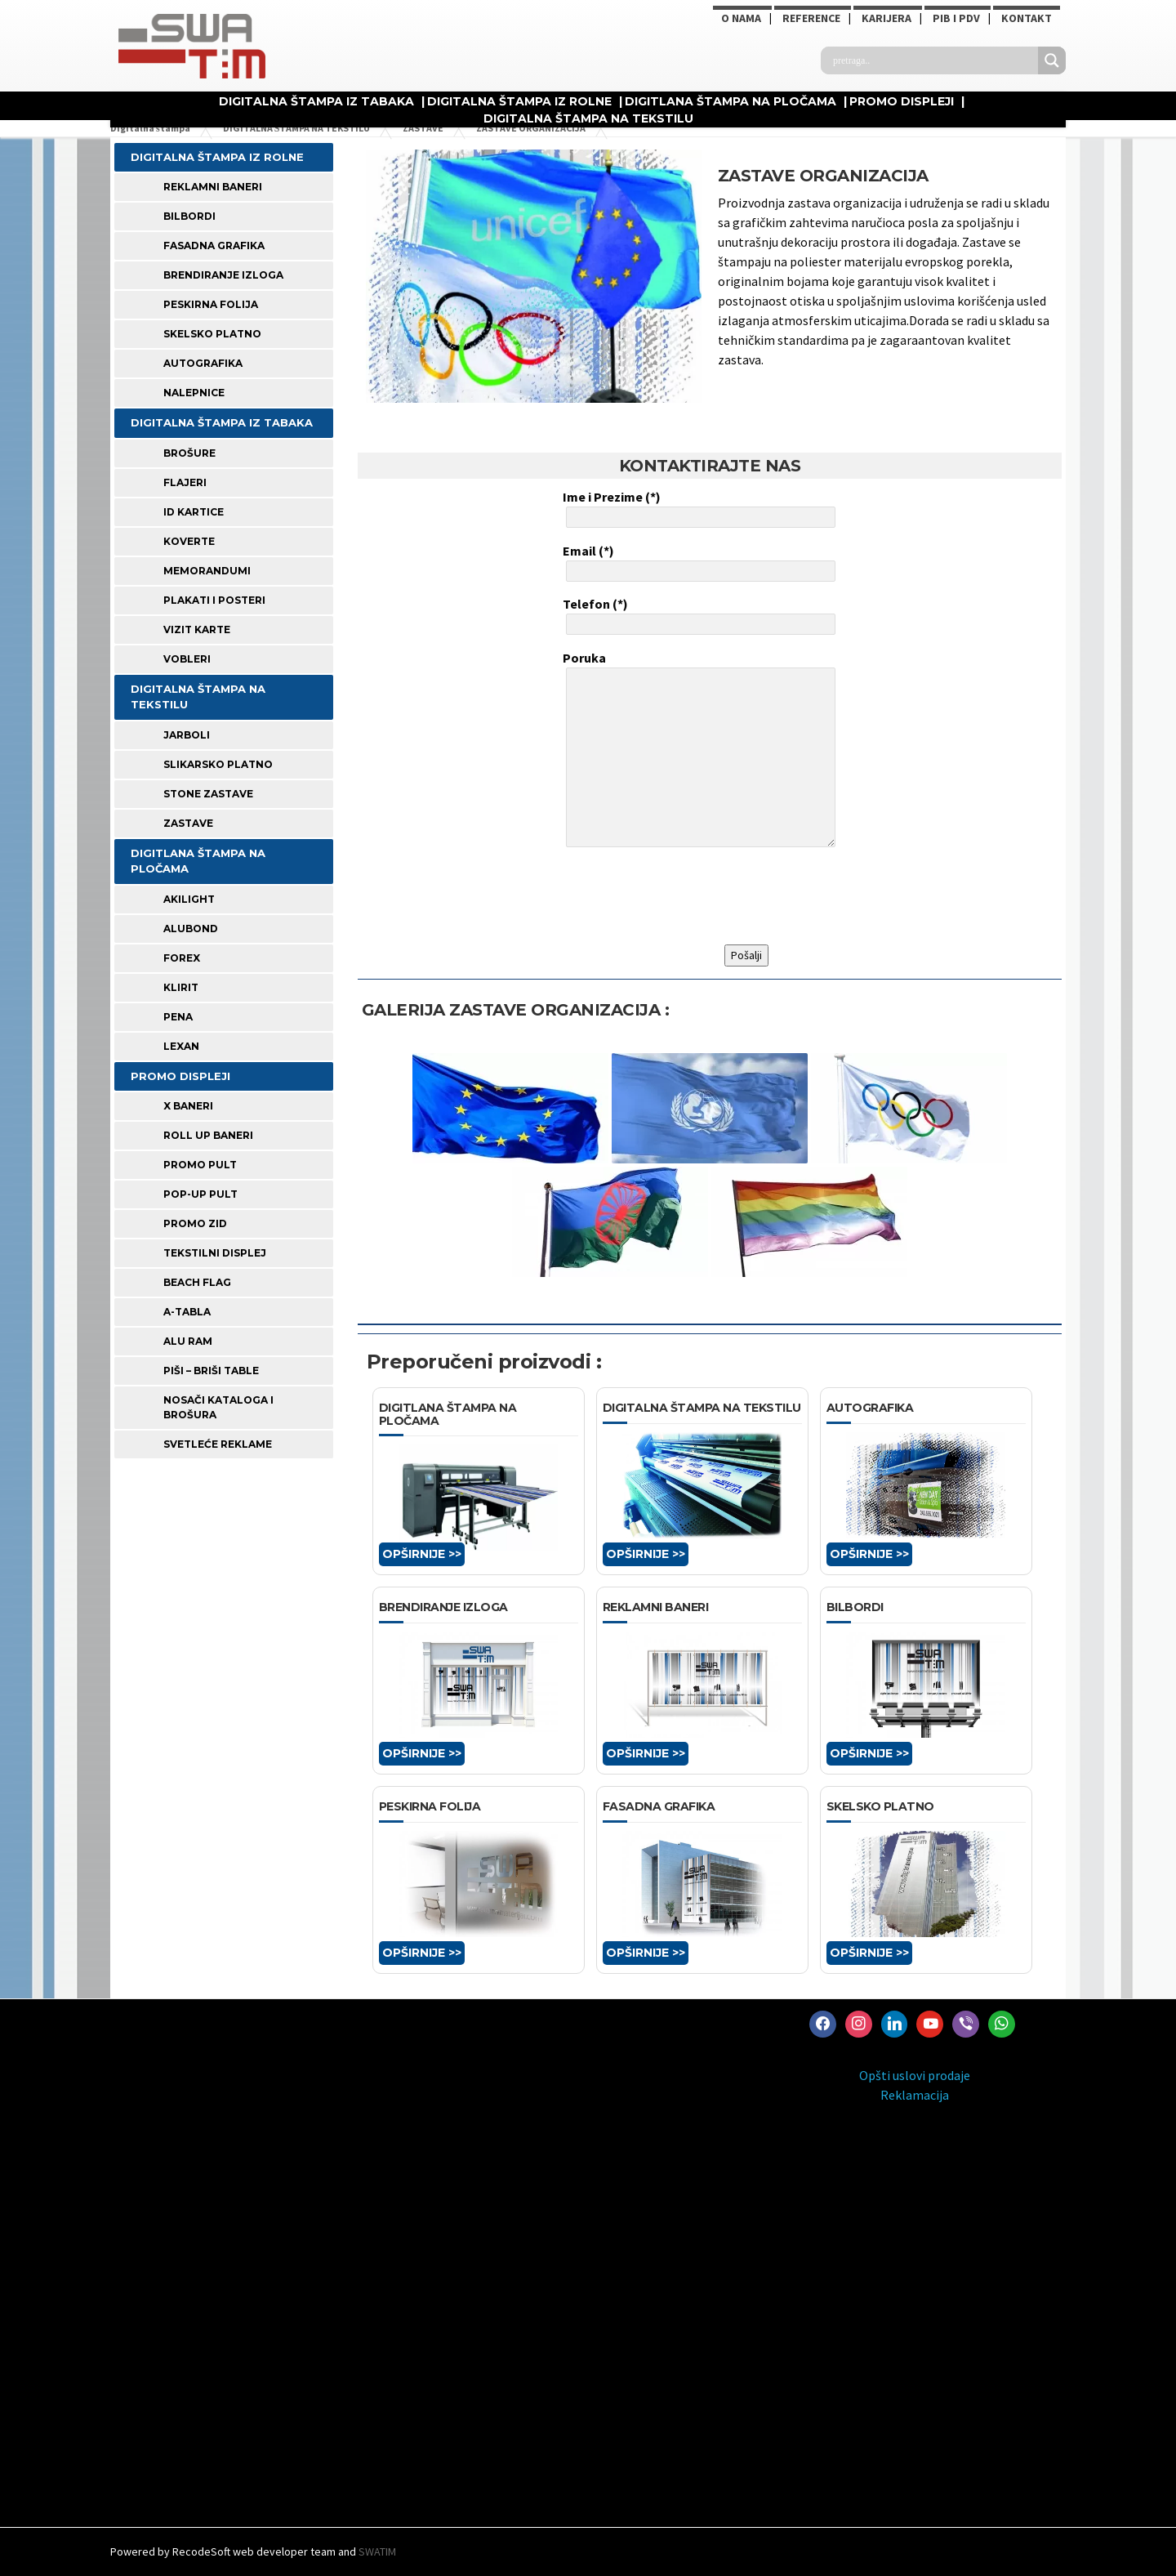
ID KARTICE (193, 512)
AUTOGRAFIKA (203, 363)
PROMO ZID (195, 1223)
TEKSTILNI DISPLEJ (214, 1253)
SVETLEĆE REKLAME (217, 1444)
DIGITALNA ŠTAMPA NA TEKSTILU (588, 118)
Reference (811, 18)
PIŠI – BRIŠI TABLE (211, 1370)
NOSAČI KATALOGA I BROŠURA (218, 1407)
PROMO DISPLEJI (901, 101)
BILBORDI (189, 216)
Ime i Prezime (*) (697, 508)
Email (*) (697, 562)
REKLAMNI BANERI (212, 187)
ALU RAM (187, 1341)
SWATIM (377, 2551)
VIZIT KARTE (196, 629)
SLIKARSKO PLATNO (218, 764)
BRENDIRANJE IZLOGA (223, 275)
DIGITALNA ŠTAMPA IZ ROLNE (519, 101)
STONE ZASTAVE (208, 794)
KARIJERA (886, 18)
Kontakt (1026, 18)
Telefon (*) (697, 615)
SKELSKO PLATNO (212, 334)
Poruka (697, 751)
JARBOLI (186, 735)
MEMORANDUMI (207, 571)
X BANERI (188, 1106)
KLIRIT (180, 987)
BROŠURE (189, 453)
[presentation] (687, 896)
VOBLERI (187, 659)
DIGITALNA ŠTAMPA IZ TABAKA (316, 101)
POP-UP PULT (200, 1194)
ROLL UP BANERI (208, 1135)
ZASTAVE (188, 823)
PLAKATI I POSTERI (214, 600)
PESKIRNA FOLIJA (210, 304)
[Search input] (933, 60)
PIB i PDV (956, 18)
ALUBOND (190, 928)
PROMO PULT (200, 1165)
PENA (178, 1017)
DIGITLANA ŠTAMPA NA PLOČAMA (730, 101)
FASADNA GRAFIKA (214, 245)
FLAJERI (185, 482)
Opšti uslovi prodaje (914, 2075)
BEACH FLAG (197, 1282)
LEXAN (181, 1046)
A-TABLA (187, 1312)
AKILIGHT (189, 899)
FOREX (181, 958)
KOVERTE (189, 541)
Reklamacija (914, 2095)
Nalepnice (194, 392)
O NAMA (741, 18)
